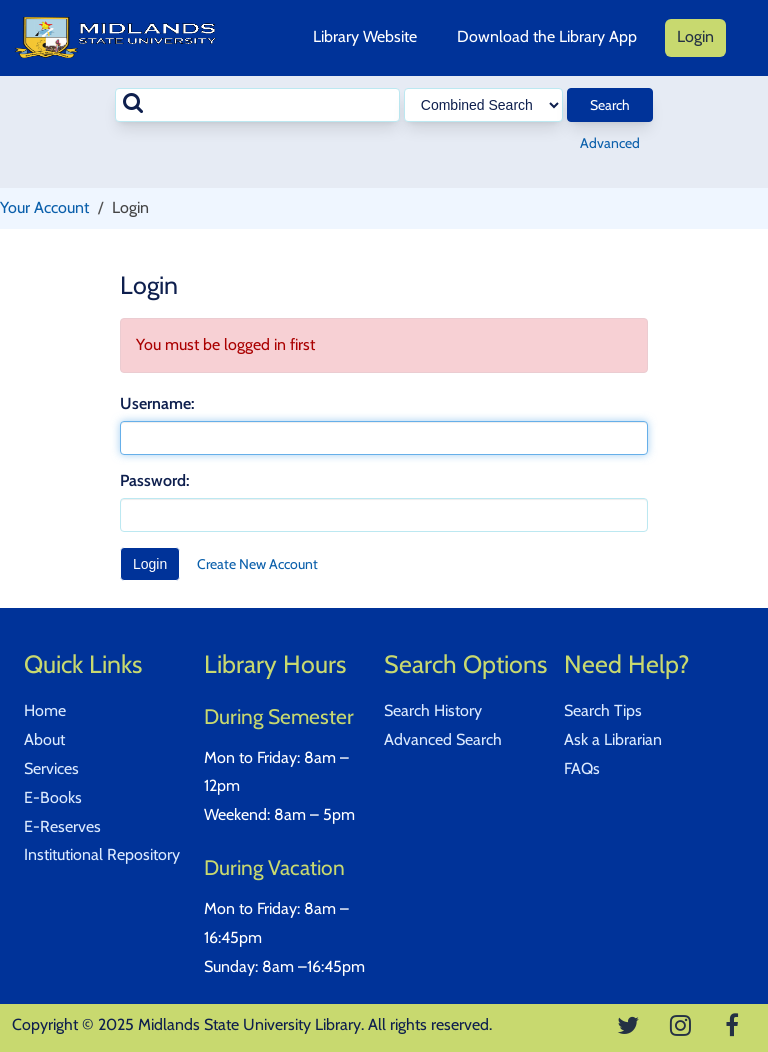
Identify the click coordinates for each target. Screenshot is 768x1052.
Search (610, 105)
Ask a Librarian (613, 739)
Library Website (365, 36)
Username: (157, 403)
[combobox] (257, 105)
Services (51, 768)
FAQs (582, 768)
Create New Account (257, 564)
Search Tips (603, 710)
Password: (154, 480)
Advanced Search (443, 739)
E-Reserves (62, 826)
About (44, 739)
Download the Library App (547, 36)
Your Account (44, 207)
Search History (433, 710)
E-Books (53, 797)
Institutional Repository (102, 854)
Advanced (610, 143)
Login (695, 36)
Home (45, 710)
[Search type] (483, 105)
